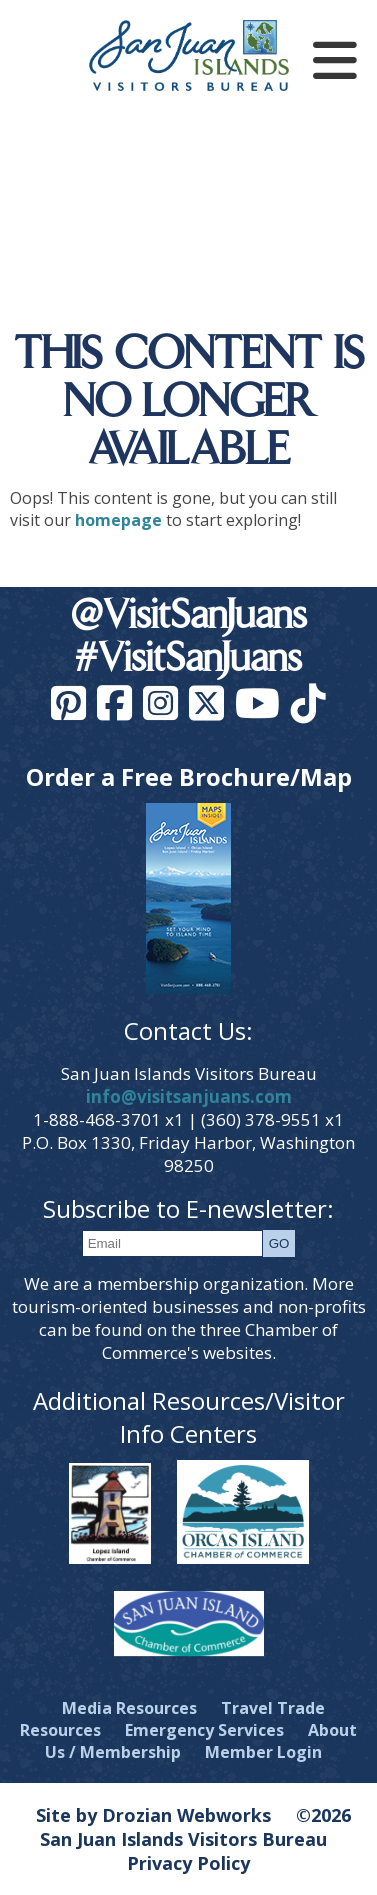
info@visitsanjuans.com (189, 1096)
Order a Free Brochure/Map (189, 776)
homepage (118, 520)
